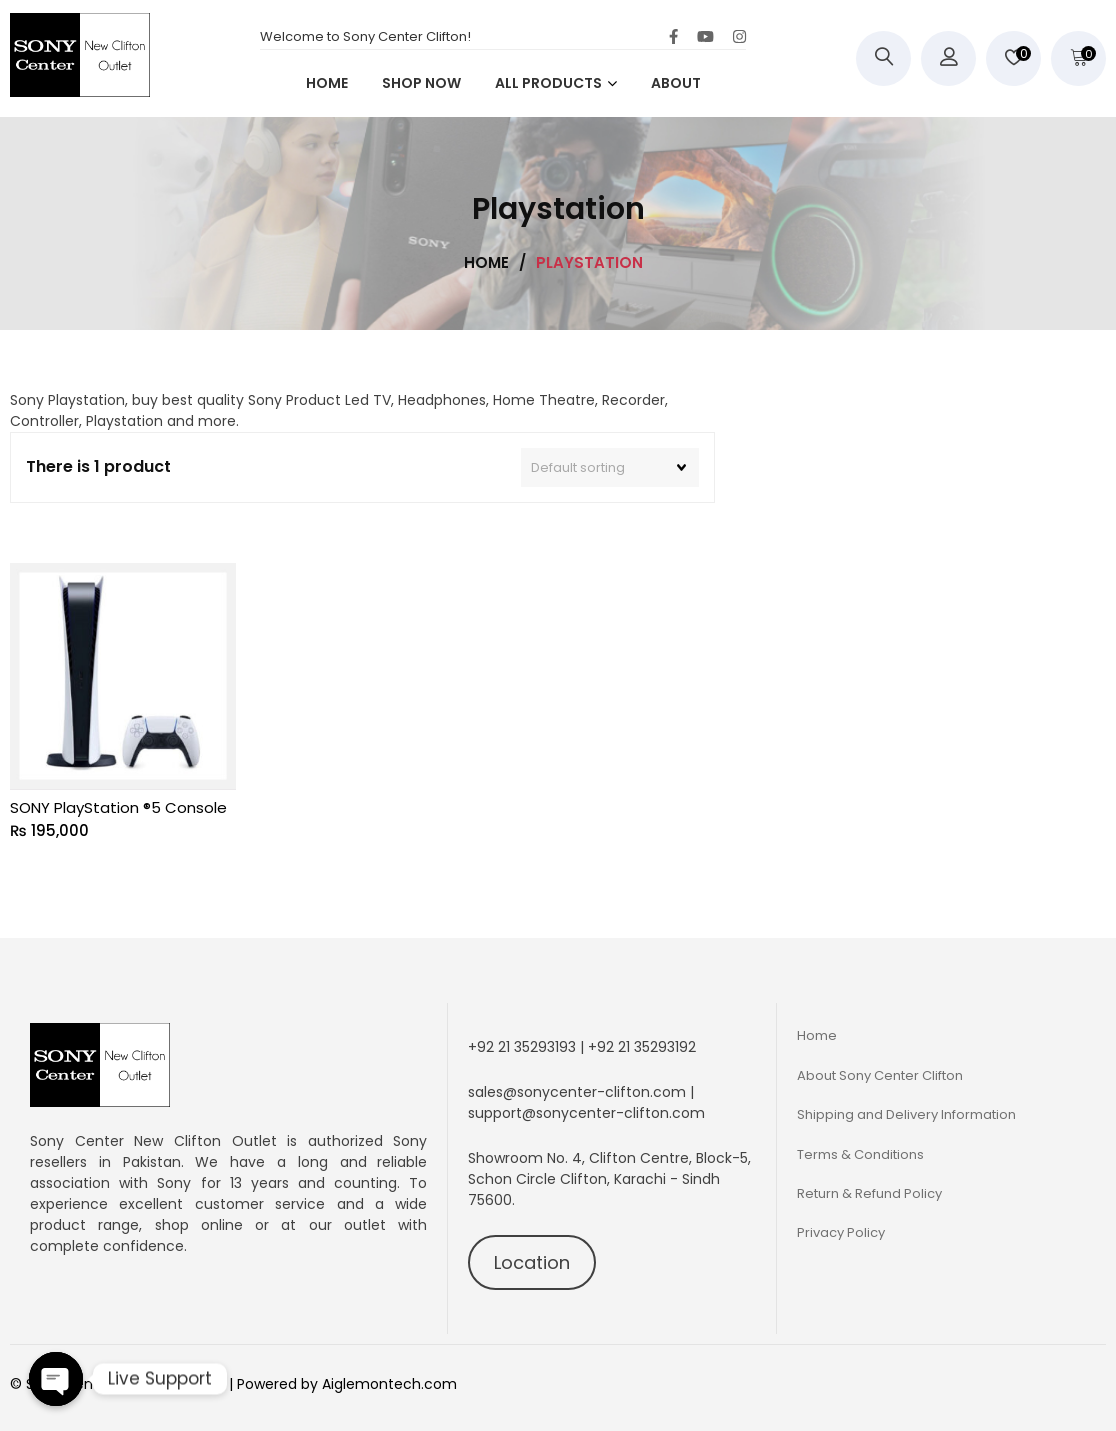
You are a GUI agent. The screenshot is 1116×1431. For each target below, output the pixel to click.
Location (532, 1262)
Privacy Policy (841, 1232)
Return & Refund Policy (869, 1193)
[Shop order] (610, 468)
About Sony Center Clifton (880, 1075)
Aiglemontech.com (389, 1384)
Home (817, 1035)
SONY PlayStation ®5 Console (118, 807)
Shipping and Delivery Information (906, 1114)
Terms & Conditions (860, 1154)
